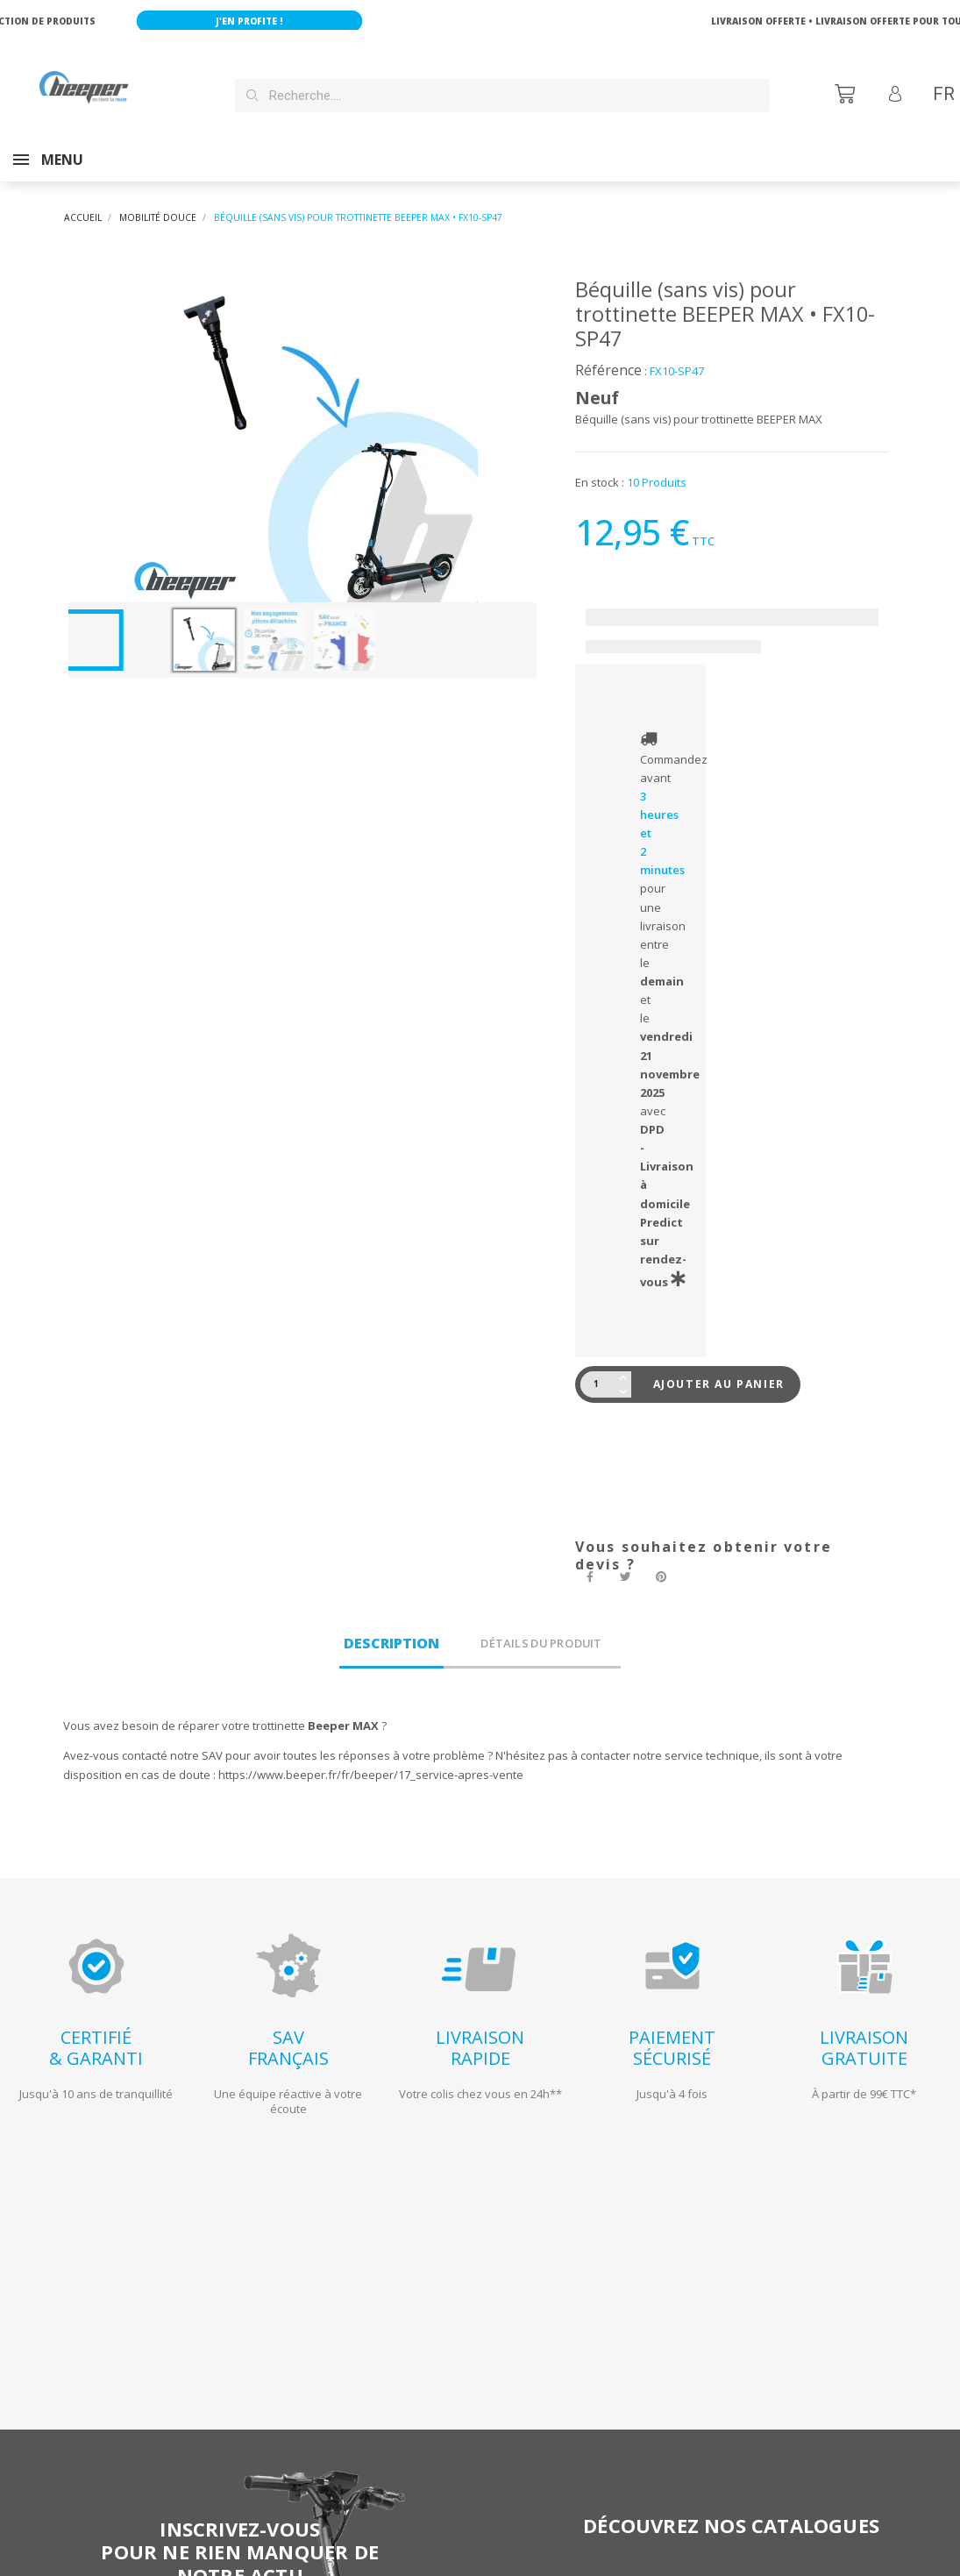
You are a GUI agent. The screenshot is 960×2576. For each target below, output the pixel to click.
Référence (608, 352)
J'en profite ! (269, 21)
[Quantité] (598, 1367)
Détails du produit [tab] (540, 1626)
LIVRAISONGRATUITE (864, 2030)
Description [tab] (391, 1625)
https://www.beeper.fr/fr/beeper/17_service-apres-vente (370, 1757)
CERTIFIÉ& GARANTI (96, 2030)
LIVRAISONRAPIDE (480, 2030)
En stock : (599, 465)
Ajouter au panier (719, 1366)
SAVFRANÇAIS (288, 2030)
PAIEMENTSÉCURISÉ (672, 2030)
